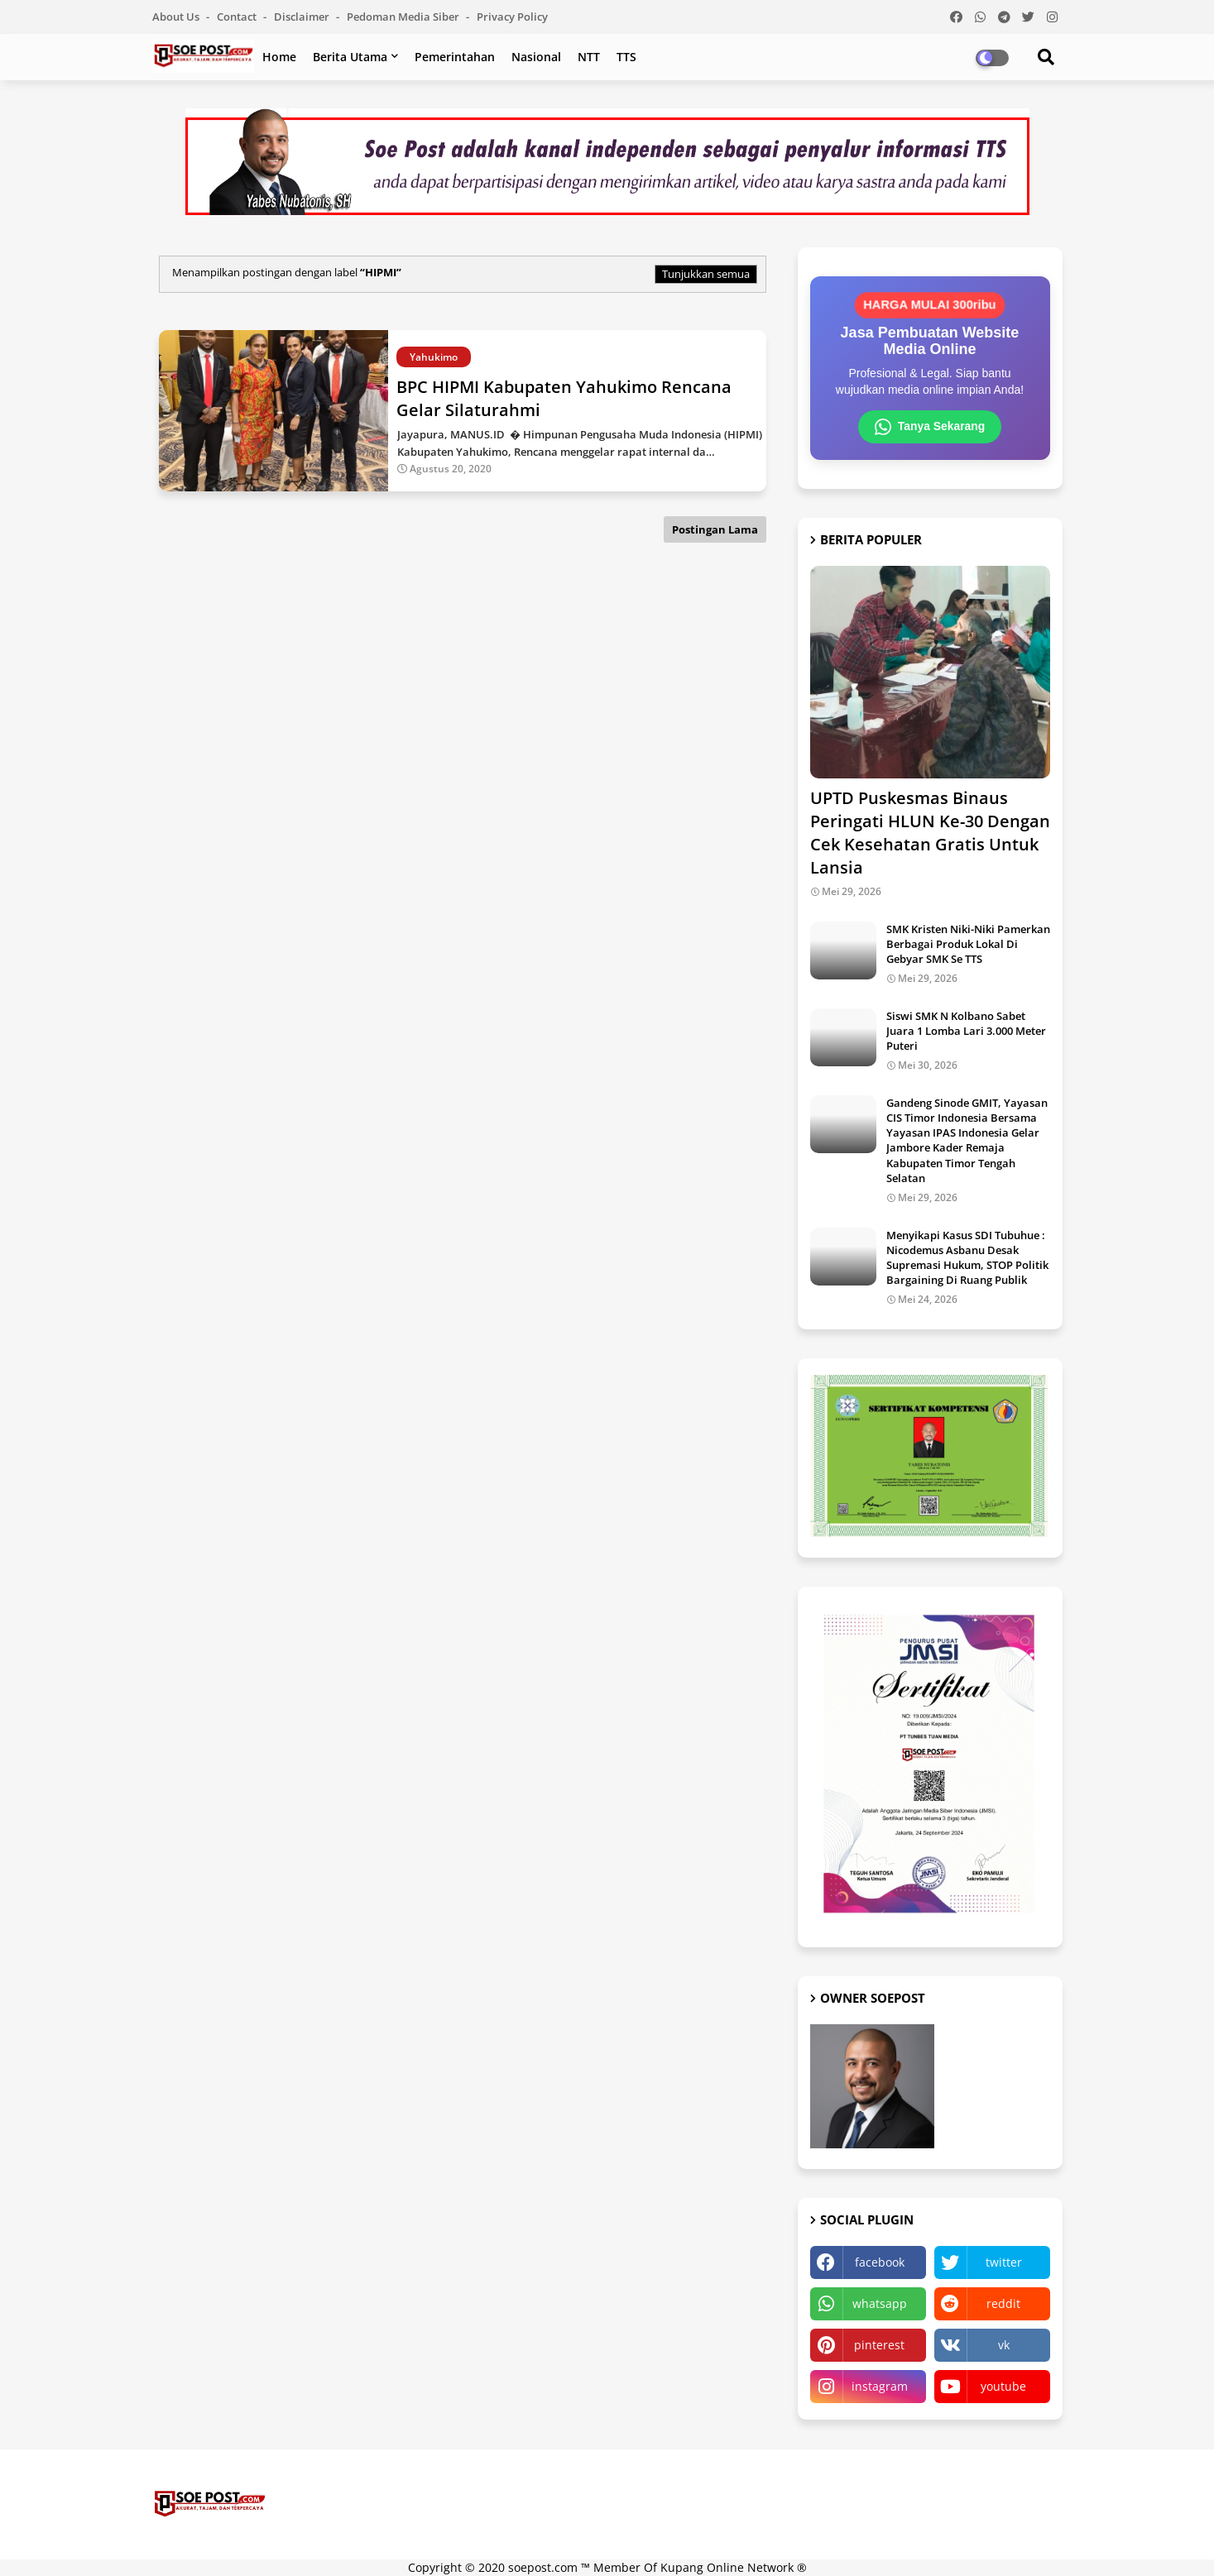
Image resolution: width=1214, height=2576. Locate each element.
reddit (1003, 2303)
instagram (880, 2386)
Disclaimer (303, 16)
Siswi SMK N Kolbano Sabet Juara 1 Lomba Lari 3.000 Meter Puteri (966, 1030)
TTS (626, 57)
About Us (177, 16)
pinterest (879, 2345)
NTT (589, 57)
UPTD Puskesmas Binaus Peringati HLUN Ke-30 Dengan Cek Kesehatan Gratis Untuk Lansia (930, 833)
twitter (1004, 2262)
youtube (1003, 2386)
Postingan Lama (715, 529)
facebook (880, 2262)
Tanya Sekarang (929, 427)
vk (1004, 2345)
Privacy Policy (512, 16)
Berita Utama (350, 57)
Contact (238, 16)
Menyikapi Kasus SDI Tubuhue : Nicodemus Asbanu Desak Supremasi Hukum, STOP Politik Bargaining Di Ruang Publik (967, 1258)
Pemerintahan (455, 57)
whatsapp (879, 2303)
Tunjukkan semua (706, 273)
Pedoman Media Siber (404, 16)
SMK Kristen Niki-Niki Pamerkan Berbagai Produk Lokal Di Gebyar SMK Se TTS (968, 944)
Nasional (536, 57)
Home (279, 57)
